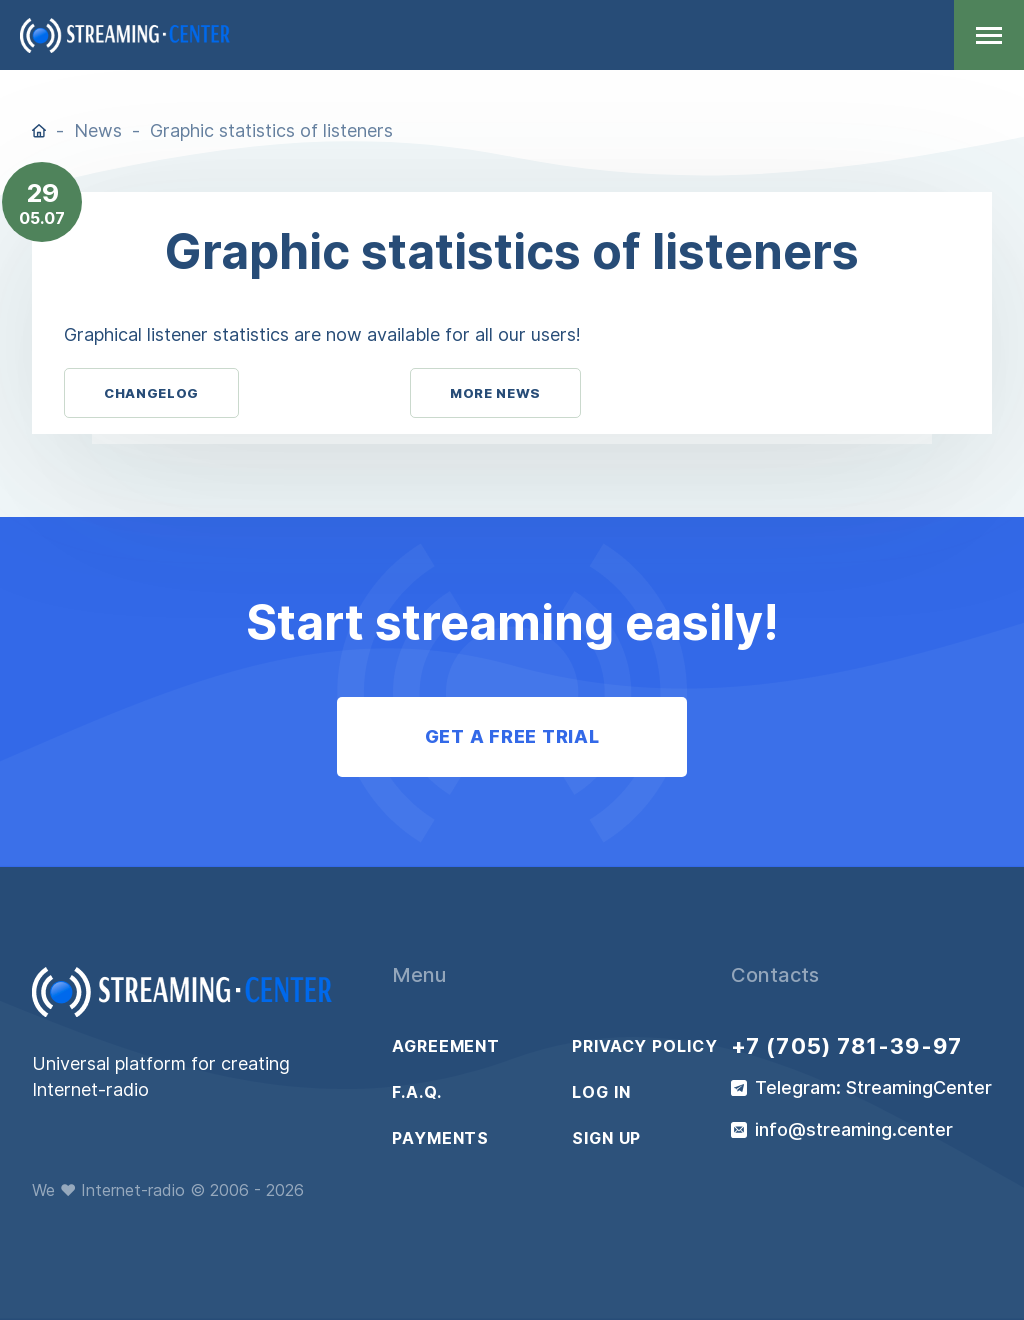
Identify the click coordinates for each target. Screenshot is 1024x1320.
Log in (601, 1092)
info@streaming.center (854, 1130)
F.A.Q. (416, 1092)
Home (39, 131)
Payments (440, 1138)
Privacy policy (645, 1046)
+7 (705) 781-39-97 (846, 1046)
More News (495, 393)
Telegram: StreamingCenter (873, 1088)
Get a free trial (512, 736)
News (98, 130)
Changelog (151, 393)
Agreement (446, 1046)
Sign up (606, 1138)
